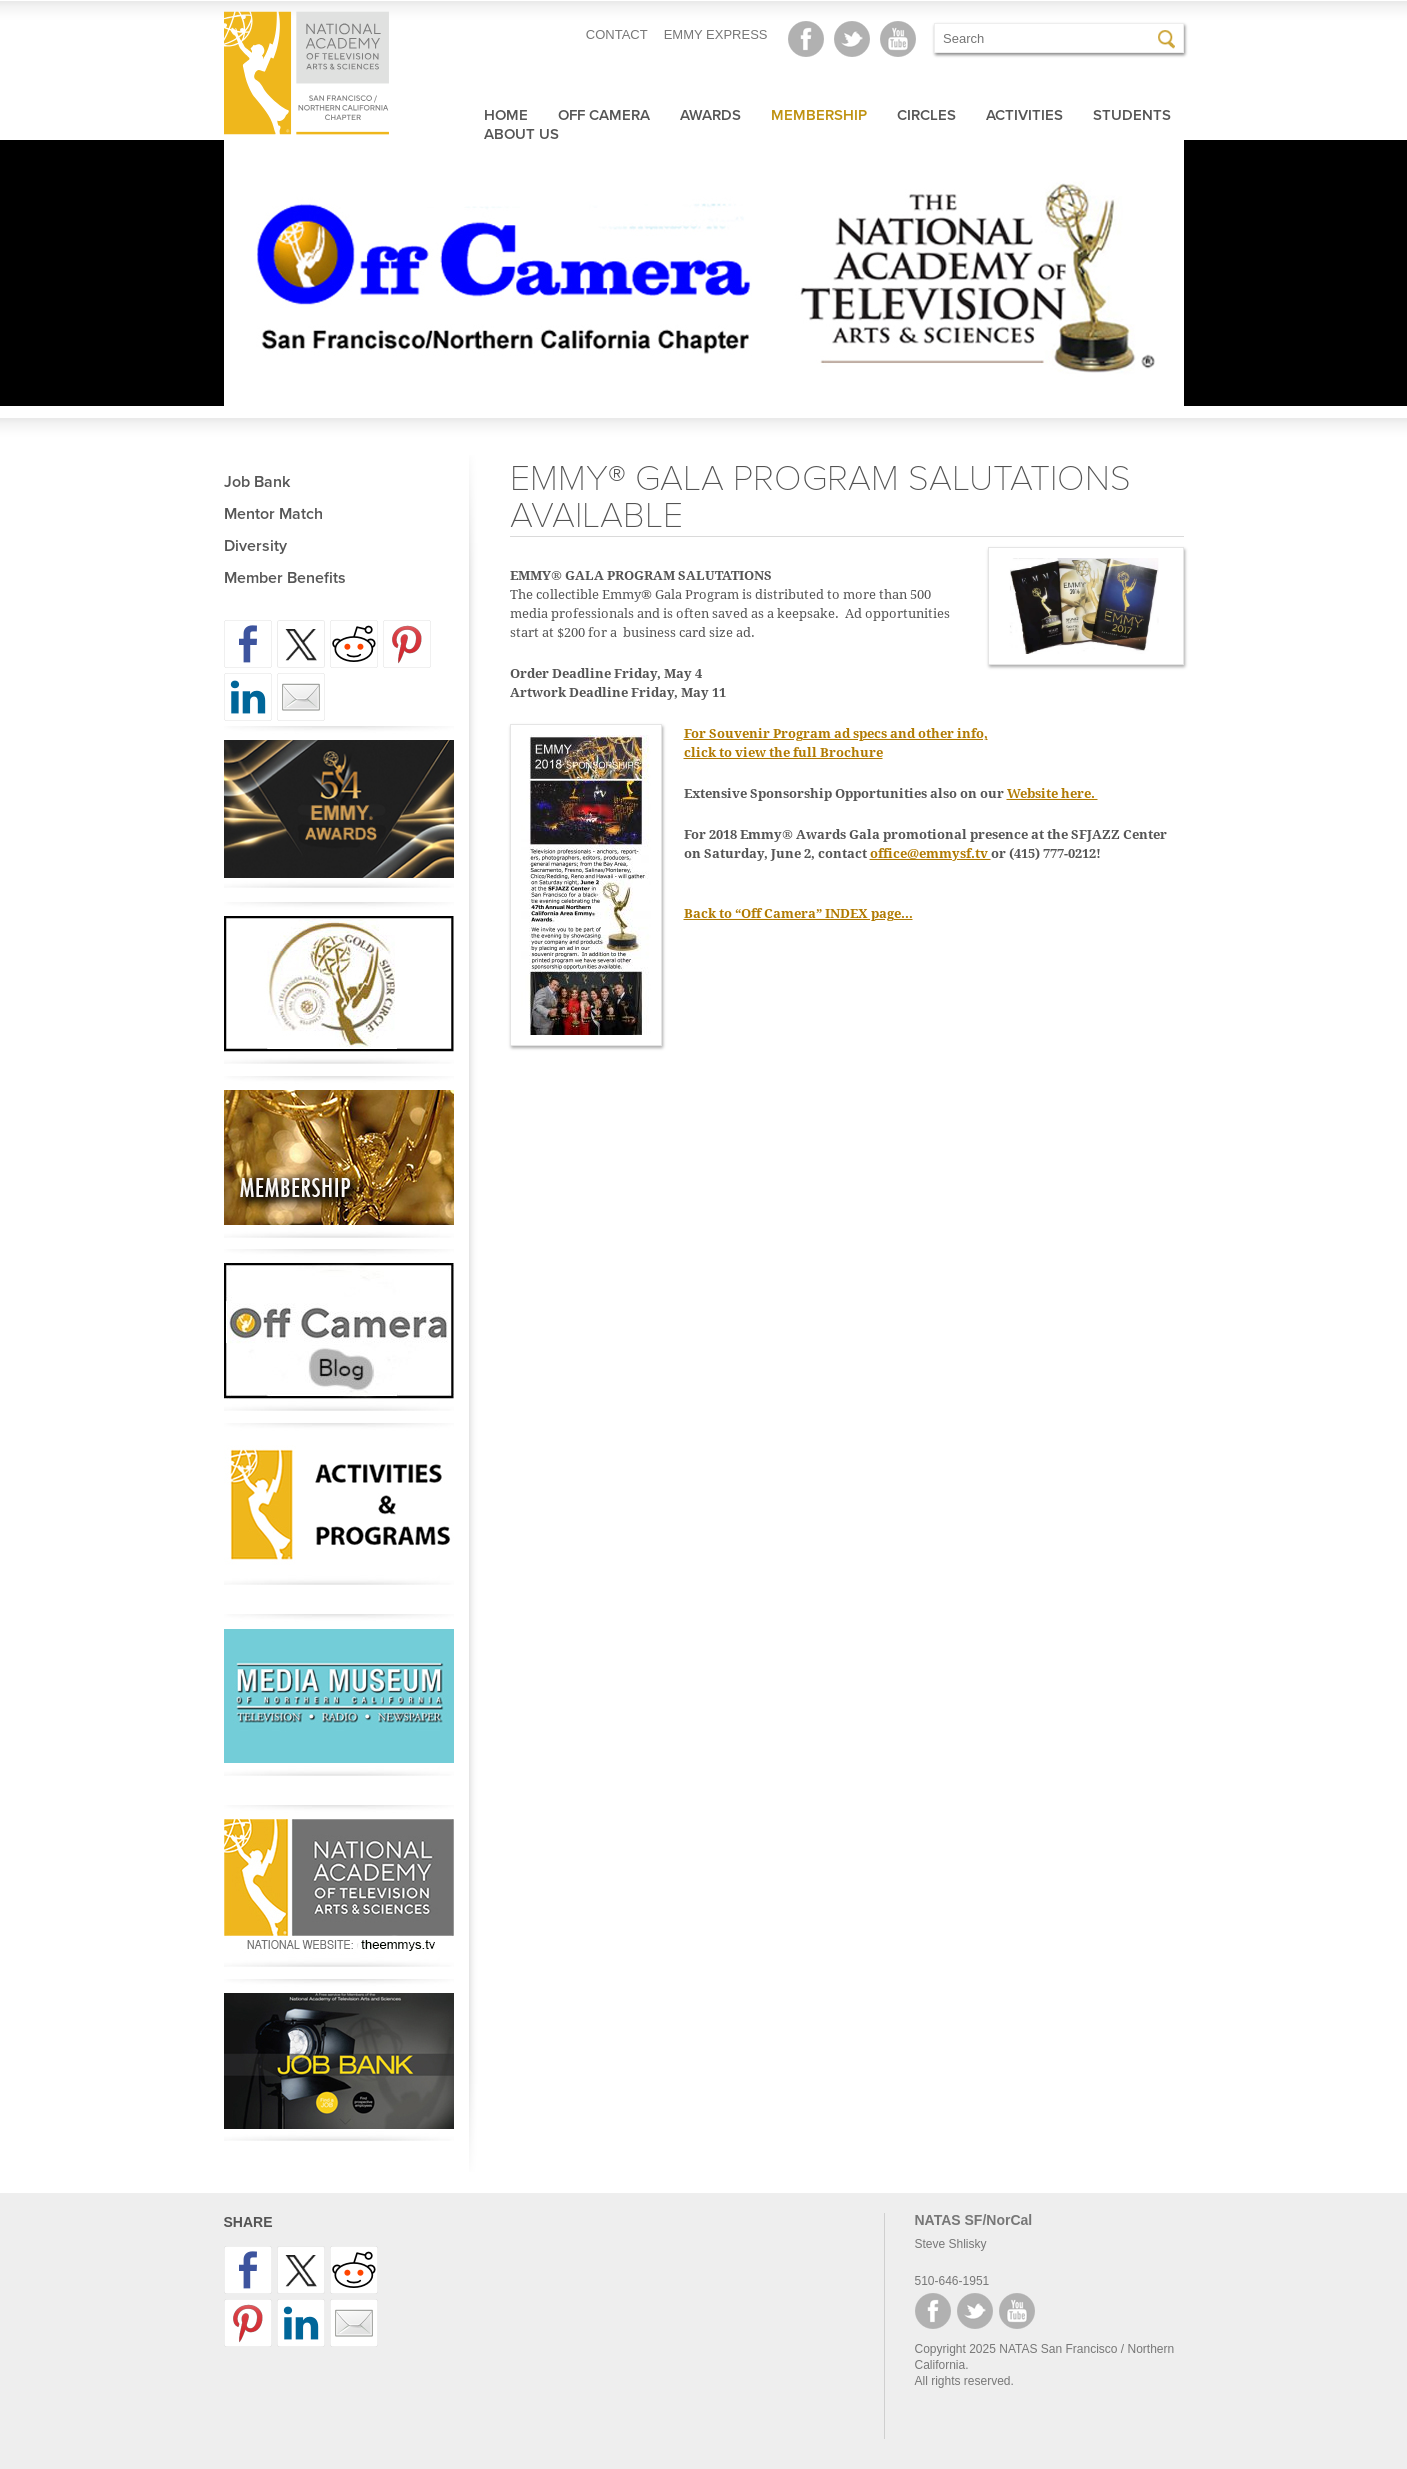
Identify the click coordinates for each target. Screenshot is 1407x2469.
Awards (710, 115)
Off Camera (604, 115)
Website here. (1052, 793)
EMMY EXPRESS (716, 34)
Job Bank (257, 482)
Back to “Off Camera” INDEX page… (798, 913)
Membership (819, 115)
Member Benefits (285, 578)
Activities (1024, 115)
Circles (926, 115)
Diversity (255, 546)
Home (506, 115)
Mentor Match (273, 514)
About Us (521, 134)
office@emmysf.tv (930, 853)
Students (1132, 115)
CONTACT (617, 34)
